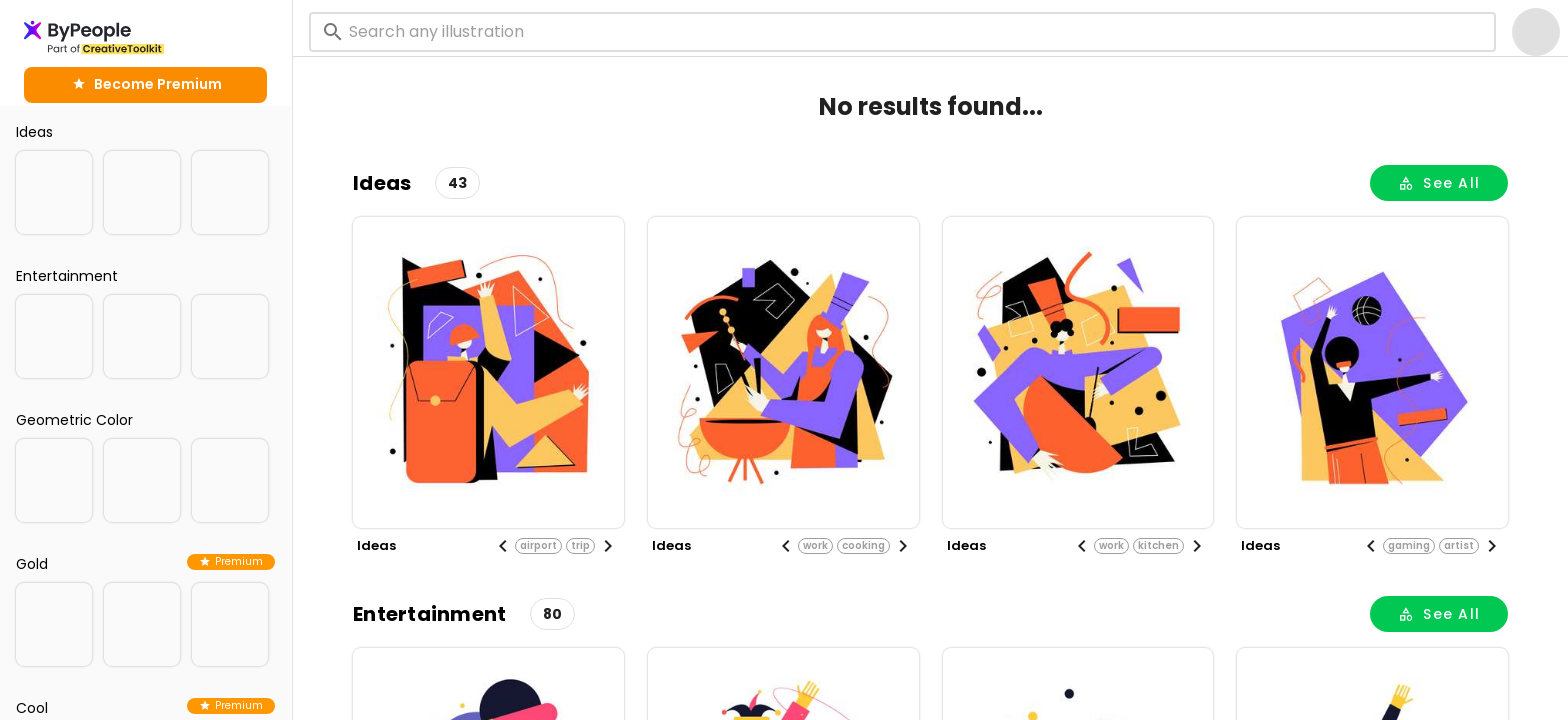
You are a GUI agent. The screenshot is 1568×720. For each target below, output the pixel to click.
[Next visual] (608, 546)
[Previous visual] (503, 546)
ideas (382, 183)
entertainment (429, 614)
